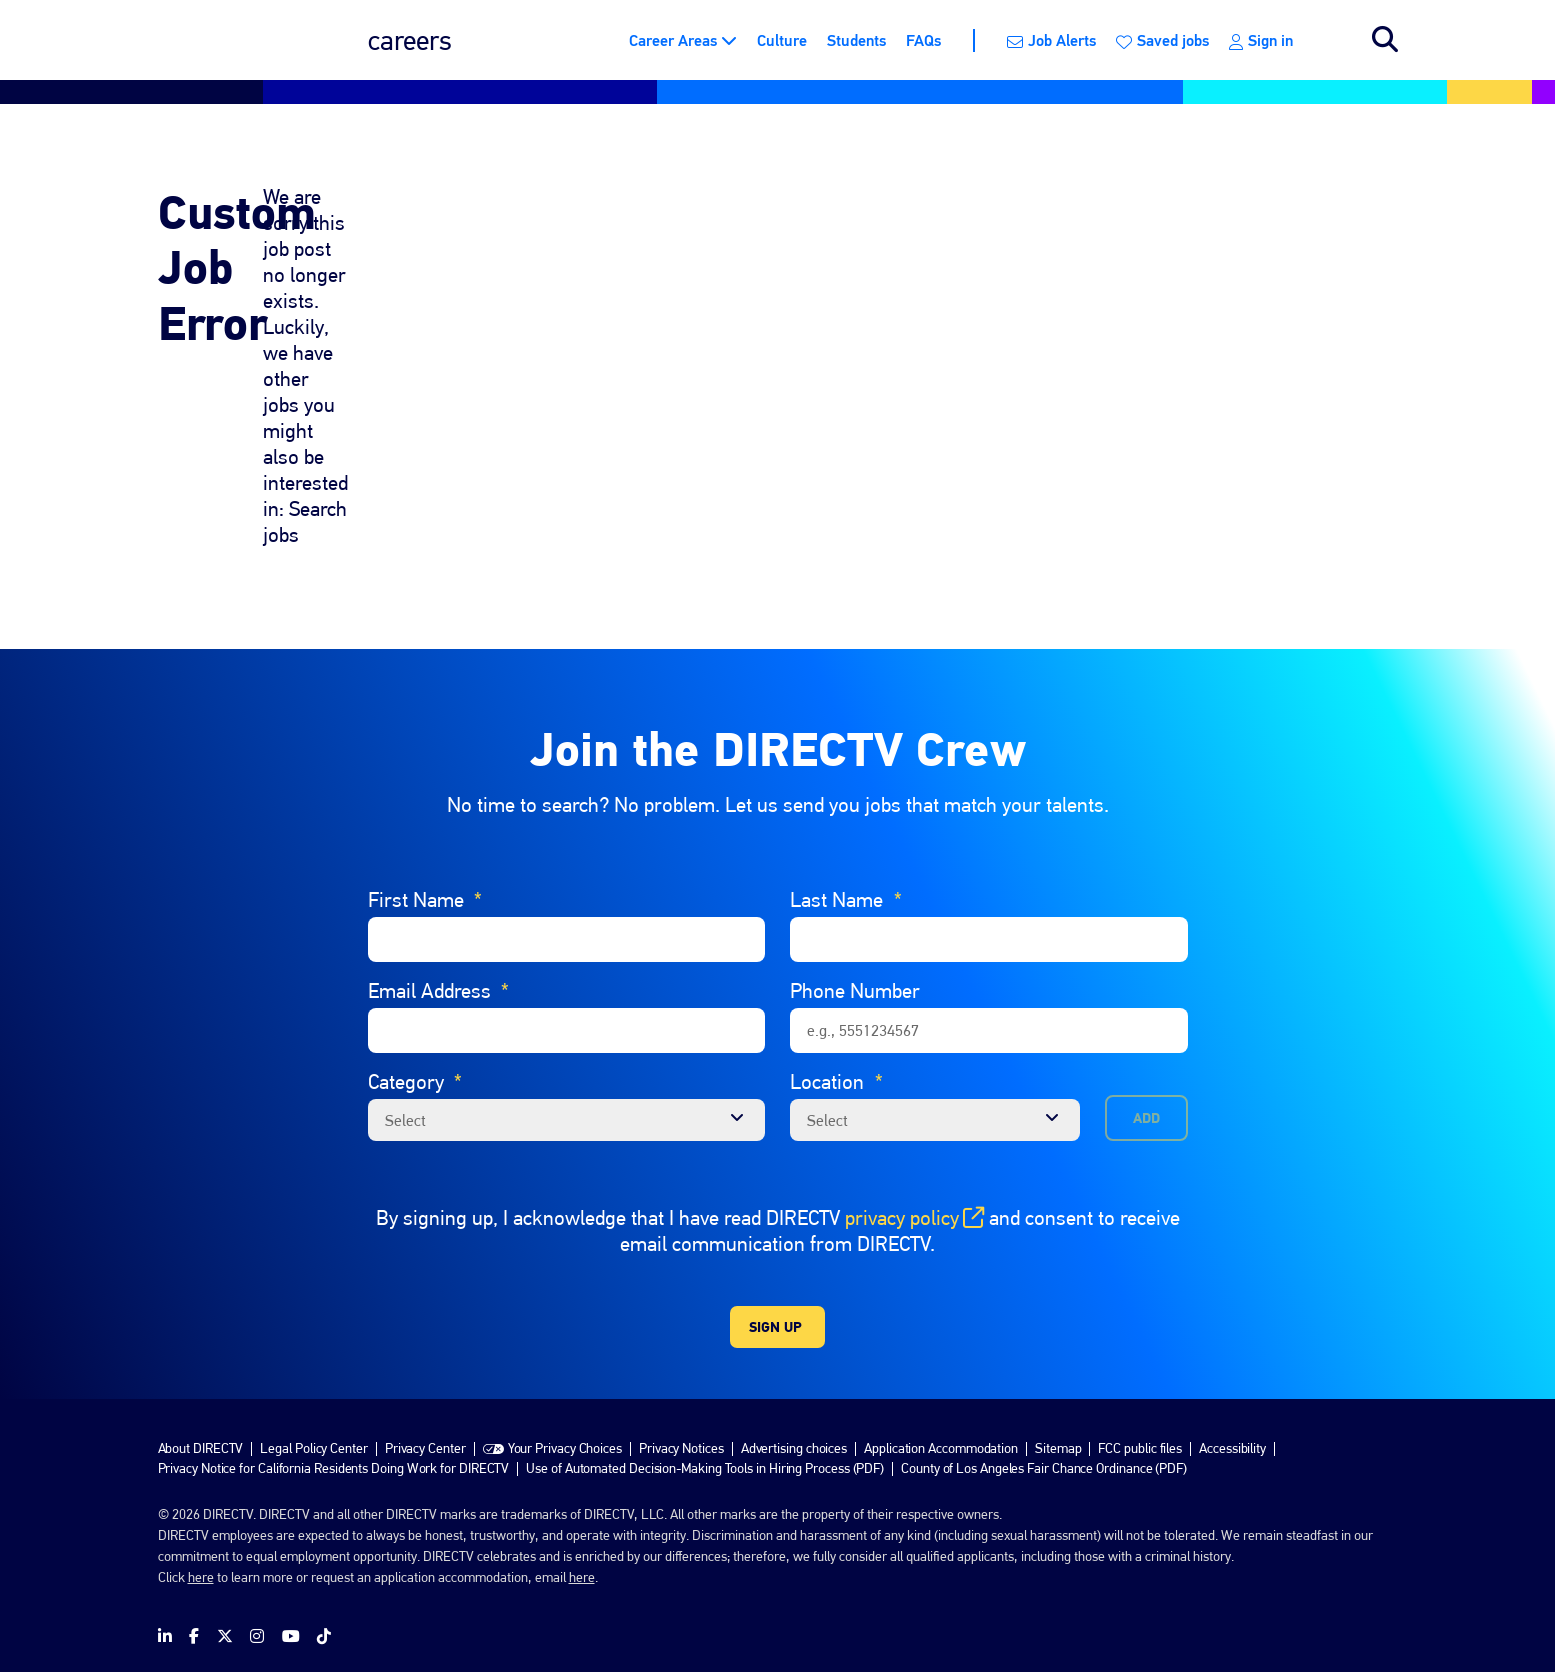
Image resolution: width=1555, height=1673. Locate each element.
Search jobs (1385, 40)
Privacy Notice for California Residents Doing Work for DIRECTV (334, 1468)
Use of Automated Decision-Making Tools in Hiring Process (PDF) (705, 1468)
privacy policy (914, 1218)
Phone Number (855, 990)
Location (836, 1082)
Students (856, 40)
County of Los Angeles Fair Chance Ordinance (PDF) (1044, 1468)
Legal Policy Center (313, 1448)
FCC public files (1140, 1448)
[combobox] (935, 1120)
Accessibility (1232, 1448)
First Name (425, 900)
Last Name (846, 900)
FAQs (923, 40)
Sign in (1261, 40)
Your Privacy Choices (565, 1448)
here (201, 1577)
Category (415, 1082)
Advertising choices (794, 1448)
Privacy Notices (681, 1448)
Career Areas (673, 40)
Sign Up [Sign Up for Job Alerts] (775, 1327)
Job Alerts (1051, 40)
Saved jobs (1162, 40)
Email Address (439, 991)
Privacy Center (425, 1448)
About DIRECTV (201, 1448)
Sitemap (1058, 1448)
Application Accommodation (941, 1448)
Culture (782, 40)
